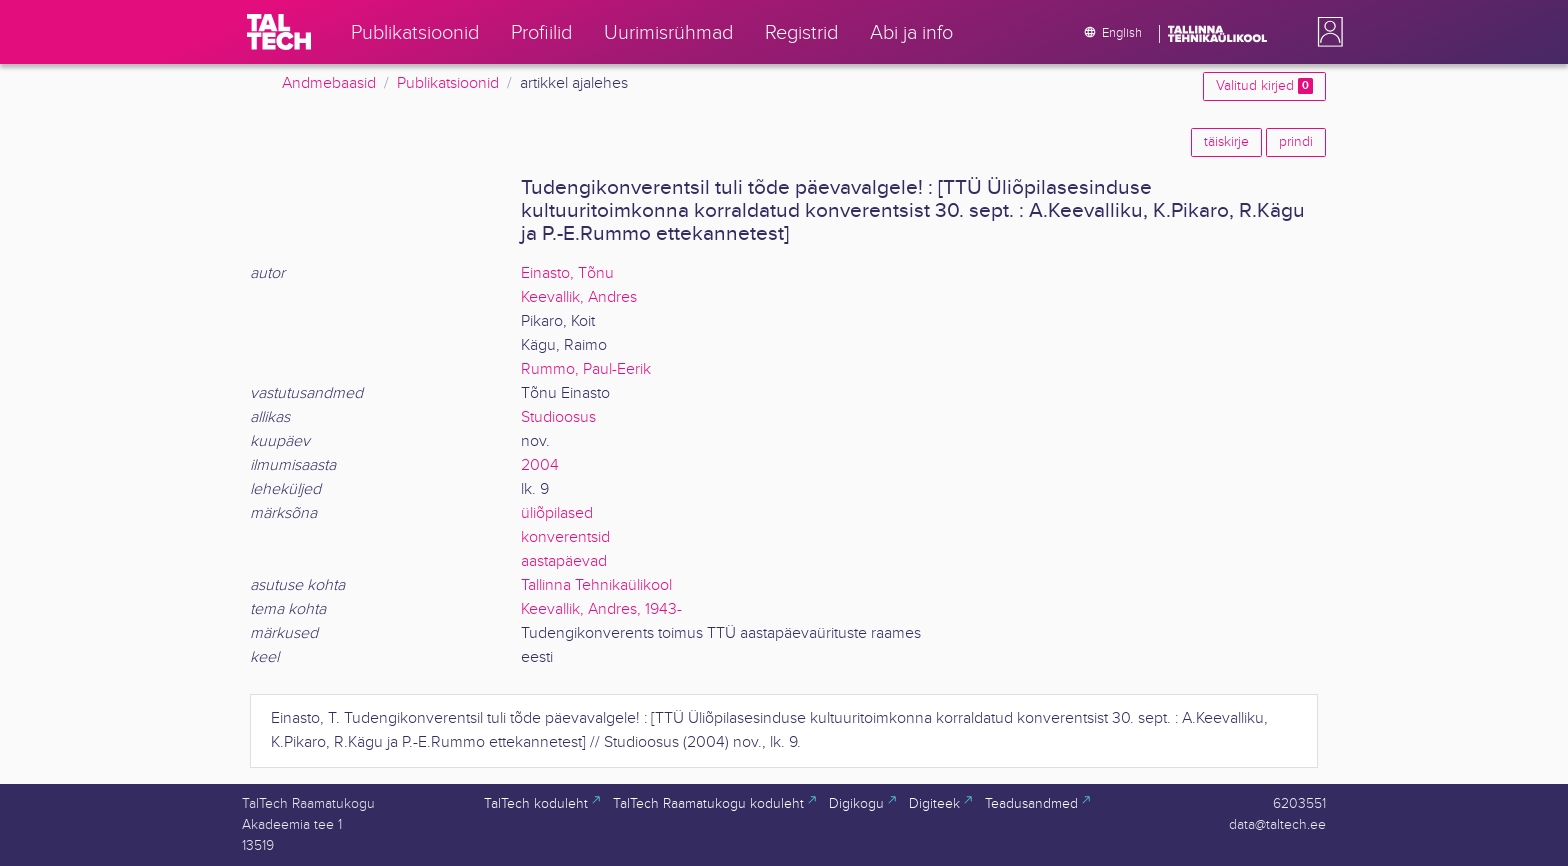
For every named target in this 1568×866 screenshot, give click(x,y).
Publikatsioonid (448, 83)
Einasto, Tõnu (567, 273)
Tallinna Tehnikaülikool (596, 585)
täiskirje (1226, 142)
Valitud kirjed (1264, 86)
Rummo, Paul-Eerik (586, 369)
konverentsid (565, 537)
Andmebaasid (329, 83)
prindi (1296, 142)
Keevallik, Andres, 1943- (601, 609)
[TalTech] (279, 32)
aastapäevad (564, 561)
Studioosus (558, 417)
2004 (540, 465)
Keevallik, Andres (579, 297)
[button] (1326, 32)
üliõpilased (557, 513)
